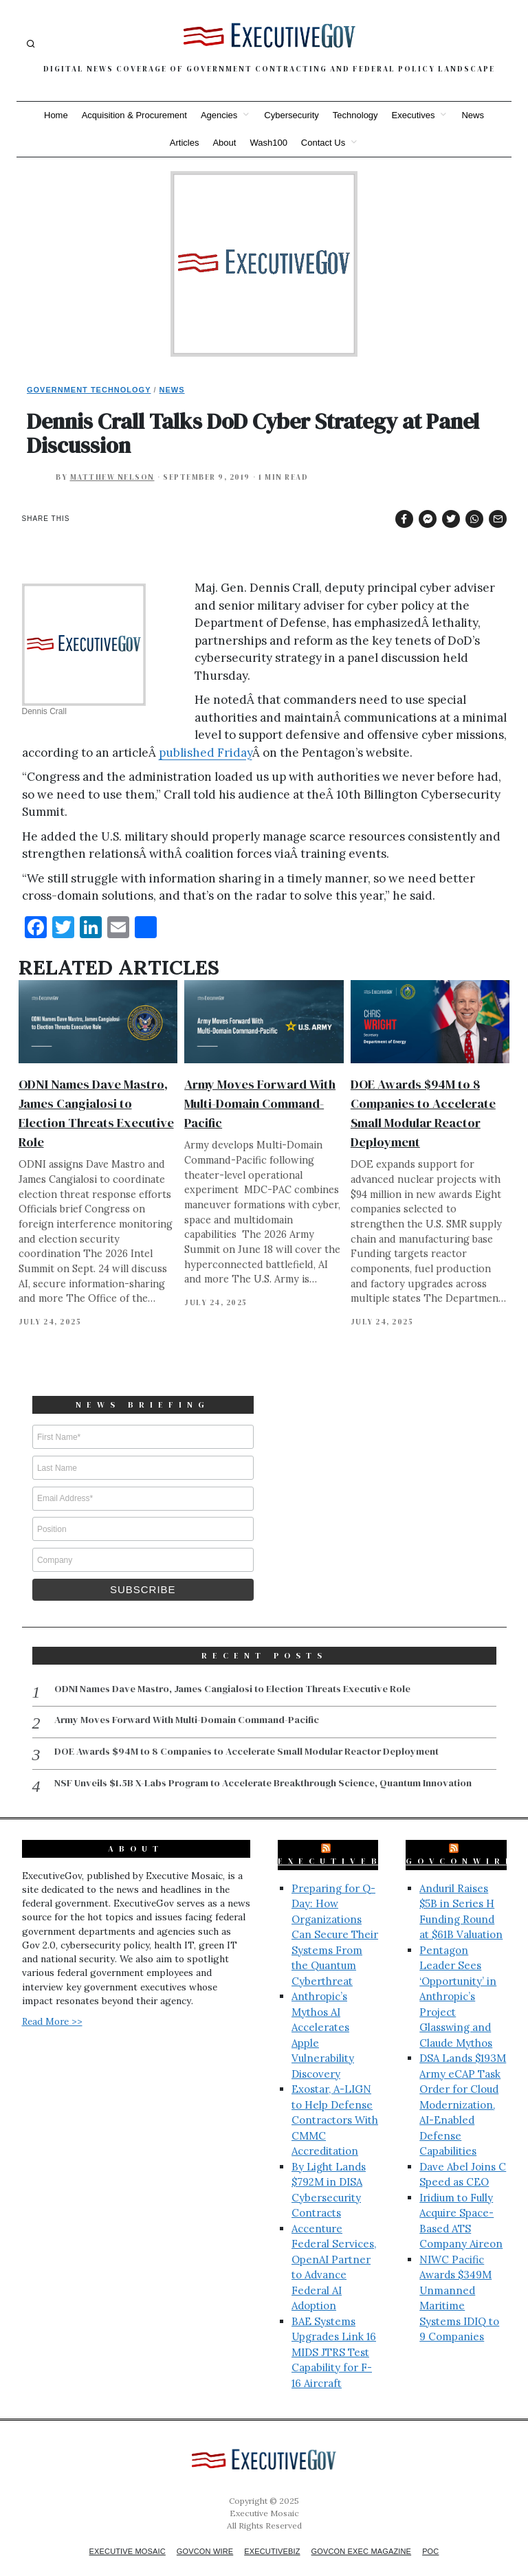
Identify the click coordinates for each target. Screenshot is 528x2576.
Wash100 (268, 142)
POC (448, 2535)
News (472, 115)
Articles (184, 142)
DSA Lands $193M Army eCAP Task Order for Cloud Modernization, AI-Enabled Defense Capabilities (462, 2089)
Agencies (219, 115)
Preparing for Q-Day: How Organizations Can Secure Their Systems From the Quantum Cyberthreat (335, 1919)
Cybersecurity (291, 115)
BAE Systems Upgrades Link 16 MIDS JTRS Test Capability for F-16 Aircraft (334, 2336)
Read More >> (52, 2005)
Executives (413, 115)
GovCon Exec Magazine (371, 2535)
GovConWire (461, 1845)
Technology (355, 115)
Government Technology (89, 390)
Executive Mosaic (114, 2535)
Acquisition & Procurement (134, 115)
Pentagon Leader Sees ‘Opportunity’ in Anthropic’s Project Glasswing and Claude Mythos (457, 1981)
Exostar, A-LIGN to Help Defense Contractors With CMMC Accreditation (335, 2104)
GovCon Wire (199, 2535)
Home (56, 115)
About (224, 142)
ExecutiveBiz (340, 1845)
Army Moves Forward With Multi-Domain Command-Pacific (260, 1103)
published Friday (205, 752)
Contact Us (323, 142)
